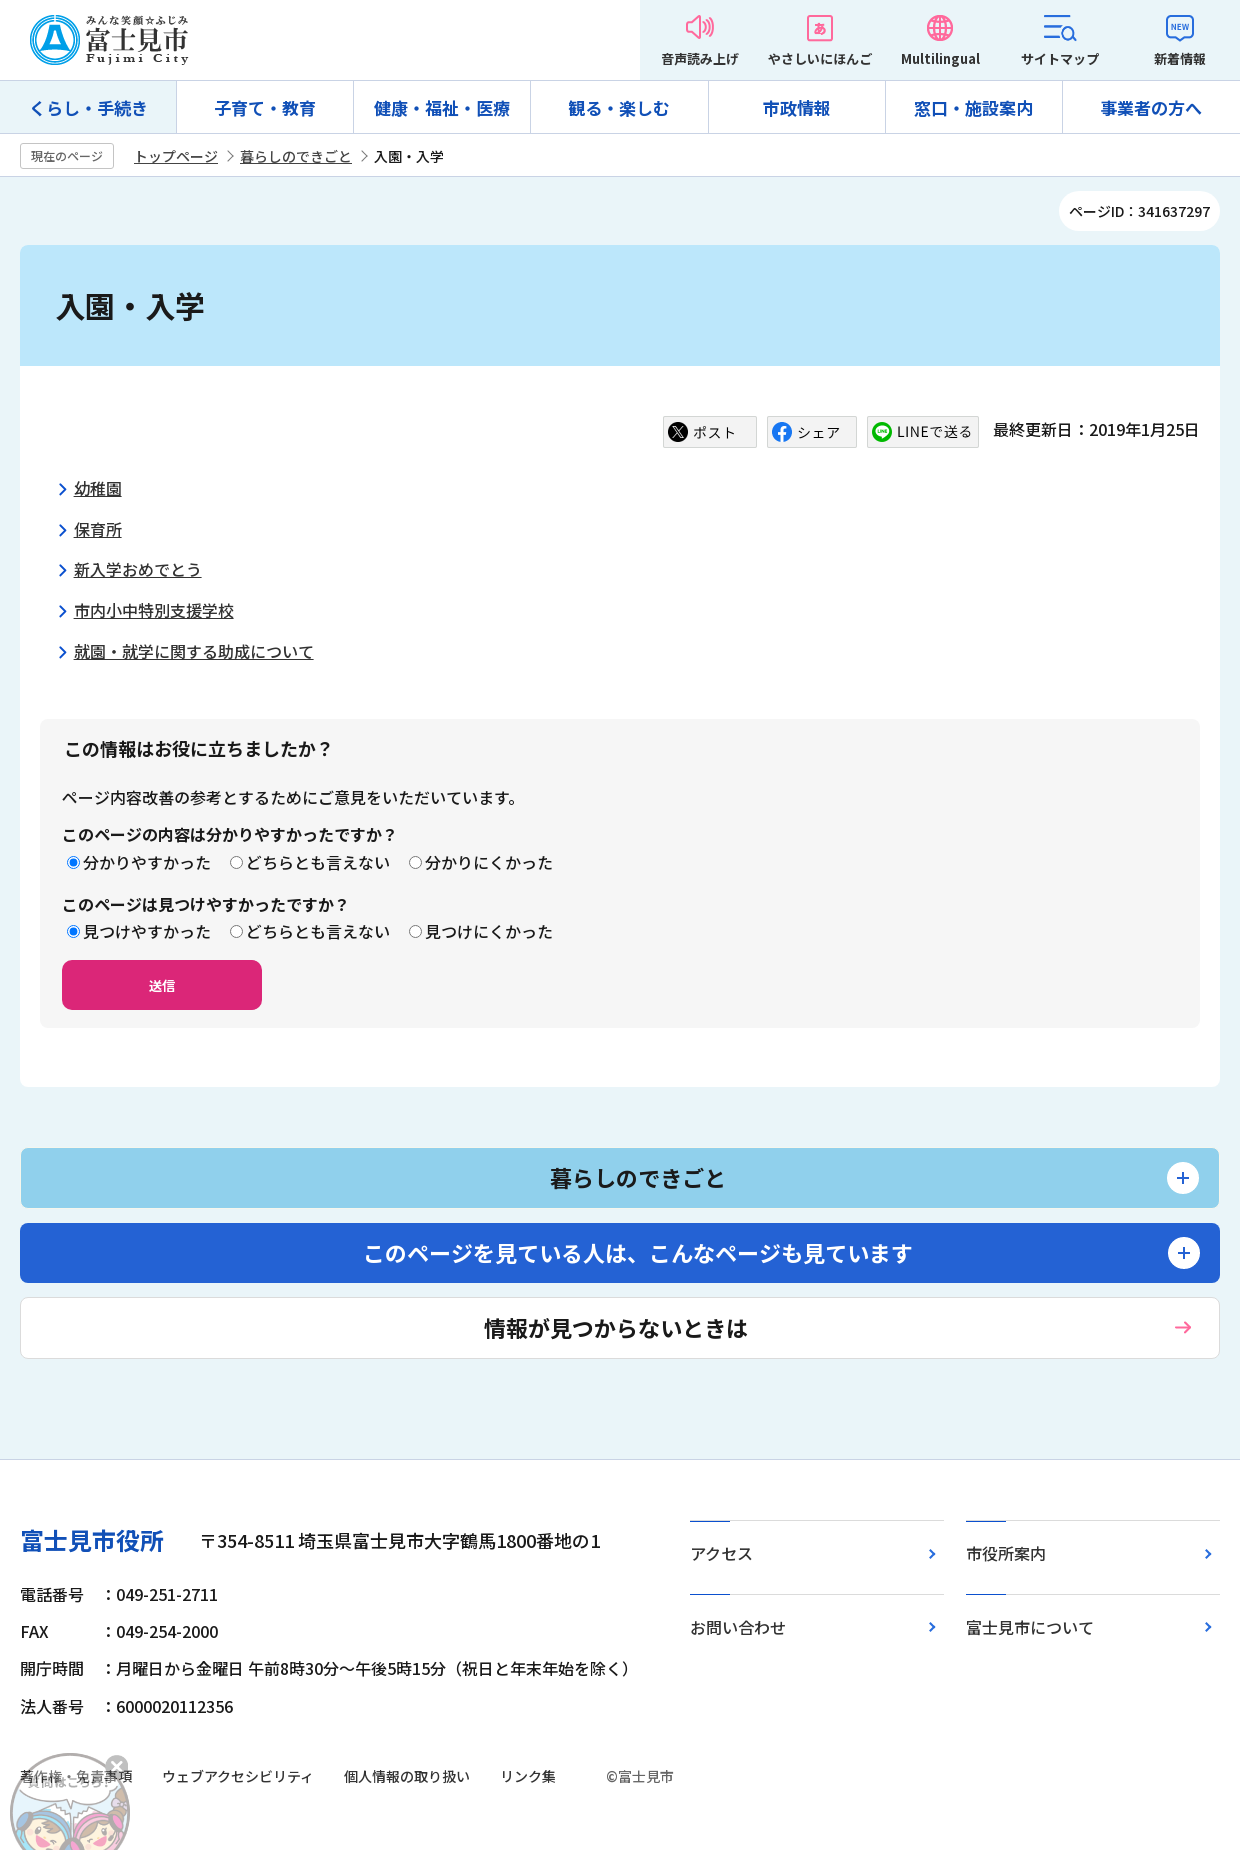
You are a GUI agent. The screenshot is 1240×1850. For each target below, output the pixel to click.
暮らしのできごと (296, 156)
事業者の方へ (1151, 107)
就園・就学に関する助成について (194, 651)
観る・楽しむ (619, 107)
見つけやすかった (147, 931)
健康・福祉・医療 (442, 107)
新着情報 (1180, 58)
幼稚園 (98, 488)
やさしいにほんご (820, 58)
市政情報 (797, 107)
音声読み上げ (700, 58)
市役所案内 (1006, 1553)
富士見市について (1030, 1627)
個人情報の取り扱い (407, 1776)
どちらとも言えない (318, 862)
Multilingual (940, 58)
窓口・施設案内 (973, 107)
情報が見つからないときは (616, 1327)
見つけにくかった (489, 931)
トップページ (176, 156)
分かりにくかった (489, 862)
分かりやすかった (147, 862)
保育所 (98, 529)
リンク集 (528, 1776)
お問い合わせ (738, 1627)
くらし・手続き (88, 107)
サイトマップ (1060, 58)
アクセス (721, 1553)
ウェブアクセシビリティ (238, 1776)
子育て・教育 (265, 107)
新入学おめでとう (138, 569)
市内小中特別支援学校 (154, 610)
